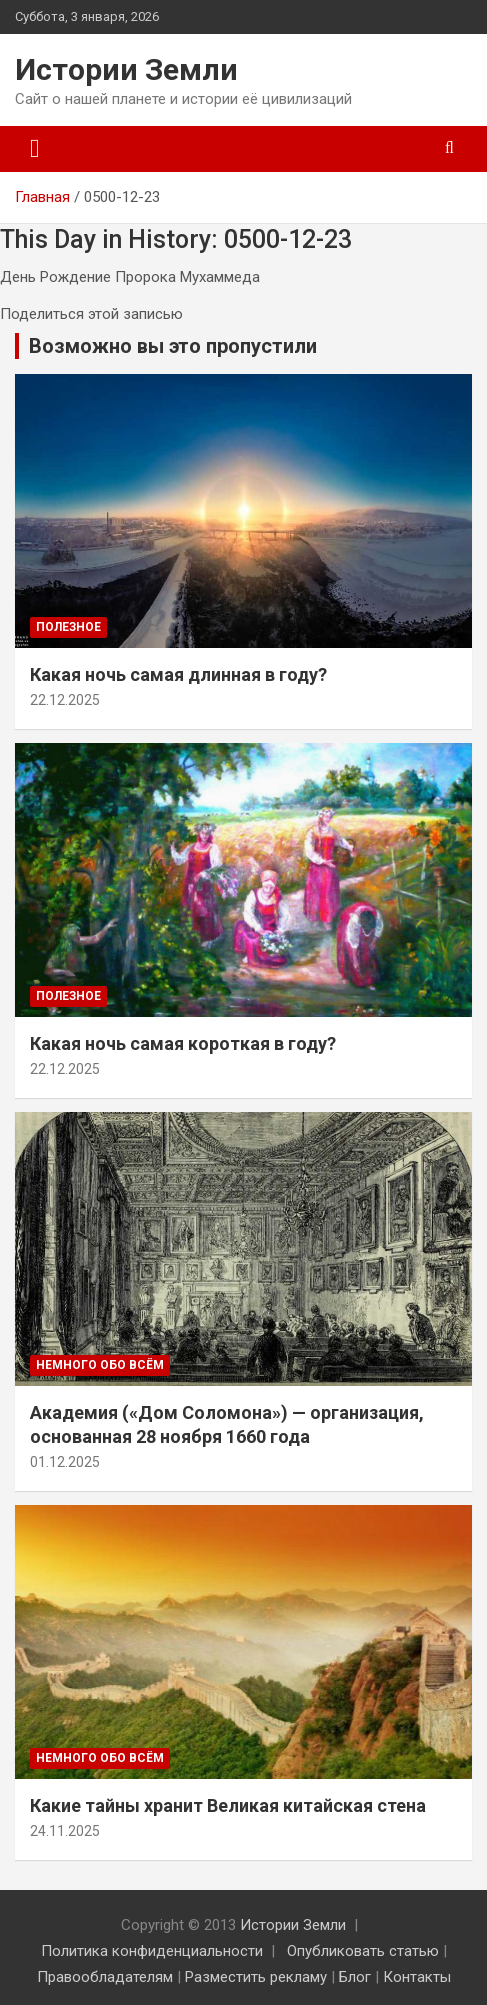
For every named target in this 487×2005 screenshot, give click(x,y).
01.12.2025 (65, 1462)
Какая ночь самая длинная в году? (178, 674)
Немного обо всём (100, 1365)
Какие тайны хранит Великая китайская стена (228, 1805)
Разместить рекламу (256, 1977)
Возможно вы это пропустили (173, 346)
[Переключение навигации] (35, 149)
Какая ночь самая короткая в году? (183, 1043)
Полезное (68, 627)
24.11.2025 (65, 1831)
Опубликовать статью (363, 1951)
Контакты (417, 1977)
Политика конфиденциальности (152, 1951)
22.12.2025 (65, 700)
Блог (355, 1977)
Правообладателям (105, 1977)
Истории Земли (126, 69)
